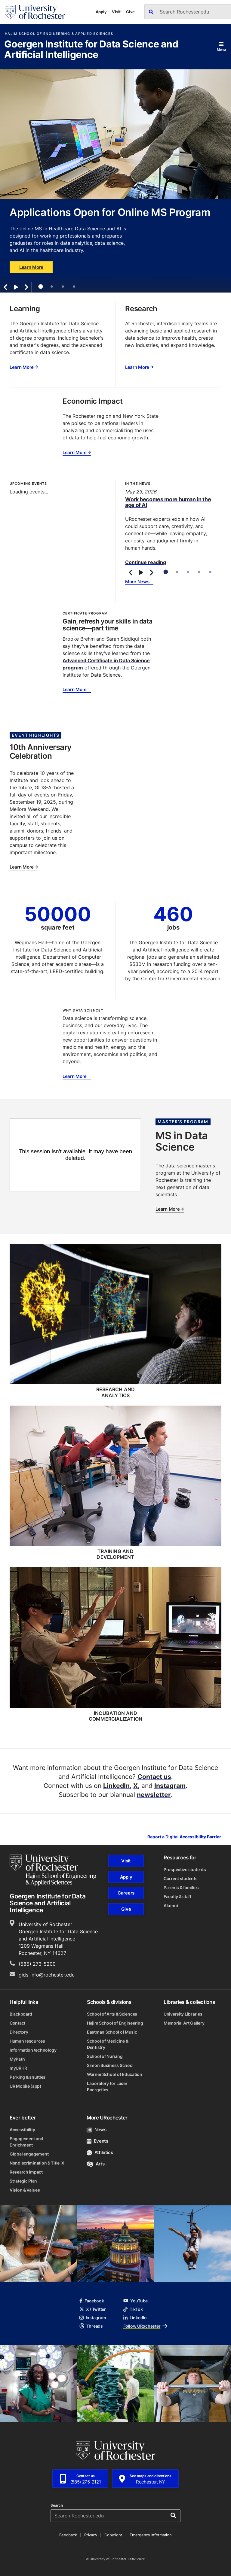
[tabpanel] (115, 181)
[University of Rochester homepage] (35, 12)
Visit (116, 11)
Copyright (113, 2535)
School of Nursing (104, 2056)
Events (97, 2141)
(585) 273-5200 (37, 1964)
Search (57, 2505)
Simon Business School (110, 2065)
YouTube (135, 2301)
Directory (19, 2032)
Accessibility (22, 2129)
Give (130, 11)
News (96, 2129)
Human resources (27, 2041)
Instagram (170, 1785)
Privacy (90, 2535)
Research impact (26, 2172)
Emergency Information (151, 2535)
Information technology (33, 2050)
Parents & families (181, 1887)
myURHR (18, 2068)
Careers (126, 1893)
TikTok (133, 2309)
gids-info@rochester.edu (47, 1974)
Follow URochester (145, 2326)
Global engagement (29, 2154)
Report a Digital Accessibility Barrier (184, 1837)
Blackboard (21, 2014)
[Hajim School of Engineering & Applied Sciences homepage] (53, 1870)
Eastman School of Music (112, 2032)
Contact (17, 2023)
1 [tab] (40, 286)
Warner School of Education (114, 2074)
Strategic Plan (23, 2181)
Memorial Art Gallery (184, 2023)
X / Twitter (92, 2309)
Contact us (154, 1776)
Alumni (171, 1905)
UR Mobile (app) (26, 2086)
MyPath (17, 2059)
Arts (95, 2164)
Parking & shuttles (27, 2077)
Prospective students (185, 1869)
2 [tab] (51, 286)
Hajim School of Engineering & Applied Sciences (59, 34)
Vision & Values (25, 2190)
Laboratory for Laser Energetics (107, 2086)
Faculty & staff (177, 1896)
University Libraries (183, 2014)
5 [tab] (210, 572)
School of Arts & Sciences (112, 2014)
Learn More (31, 267)
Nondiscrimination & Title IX (37, 2163)
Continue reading (145, 562)
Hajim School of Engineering (115, 2023)
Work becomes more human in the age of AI (168, 502)
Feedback (68, 2535)
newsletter (154, 1794)
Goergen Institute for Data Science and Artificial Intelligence (91, 49)
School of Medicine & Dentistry (107, 2044)
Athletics (100, 2152)
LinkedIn (116, 1785)
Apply (101, 11)
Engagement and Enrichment (26, 2142)
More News (137, 582)
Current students (181, 1878)
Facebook (91, 2301)
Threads (91, 2326)
